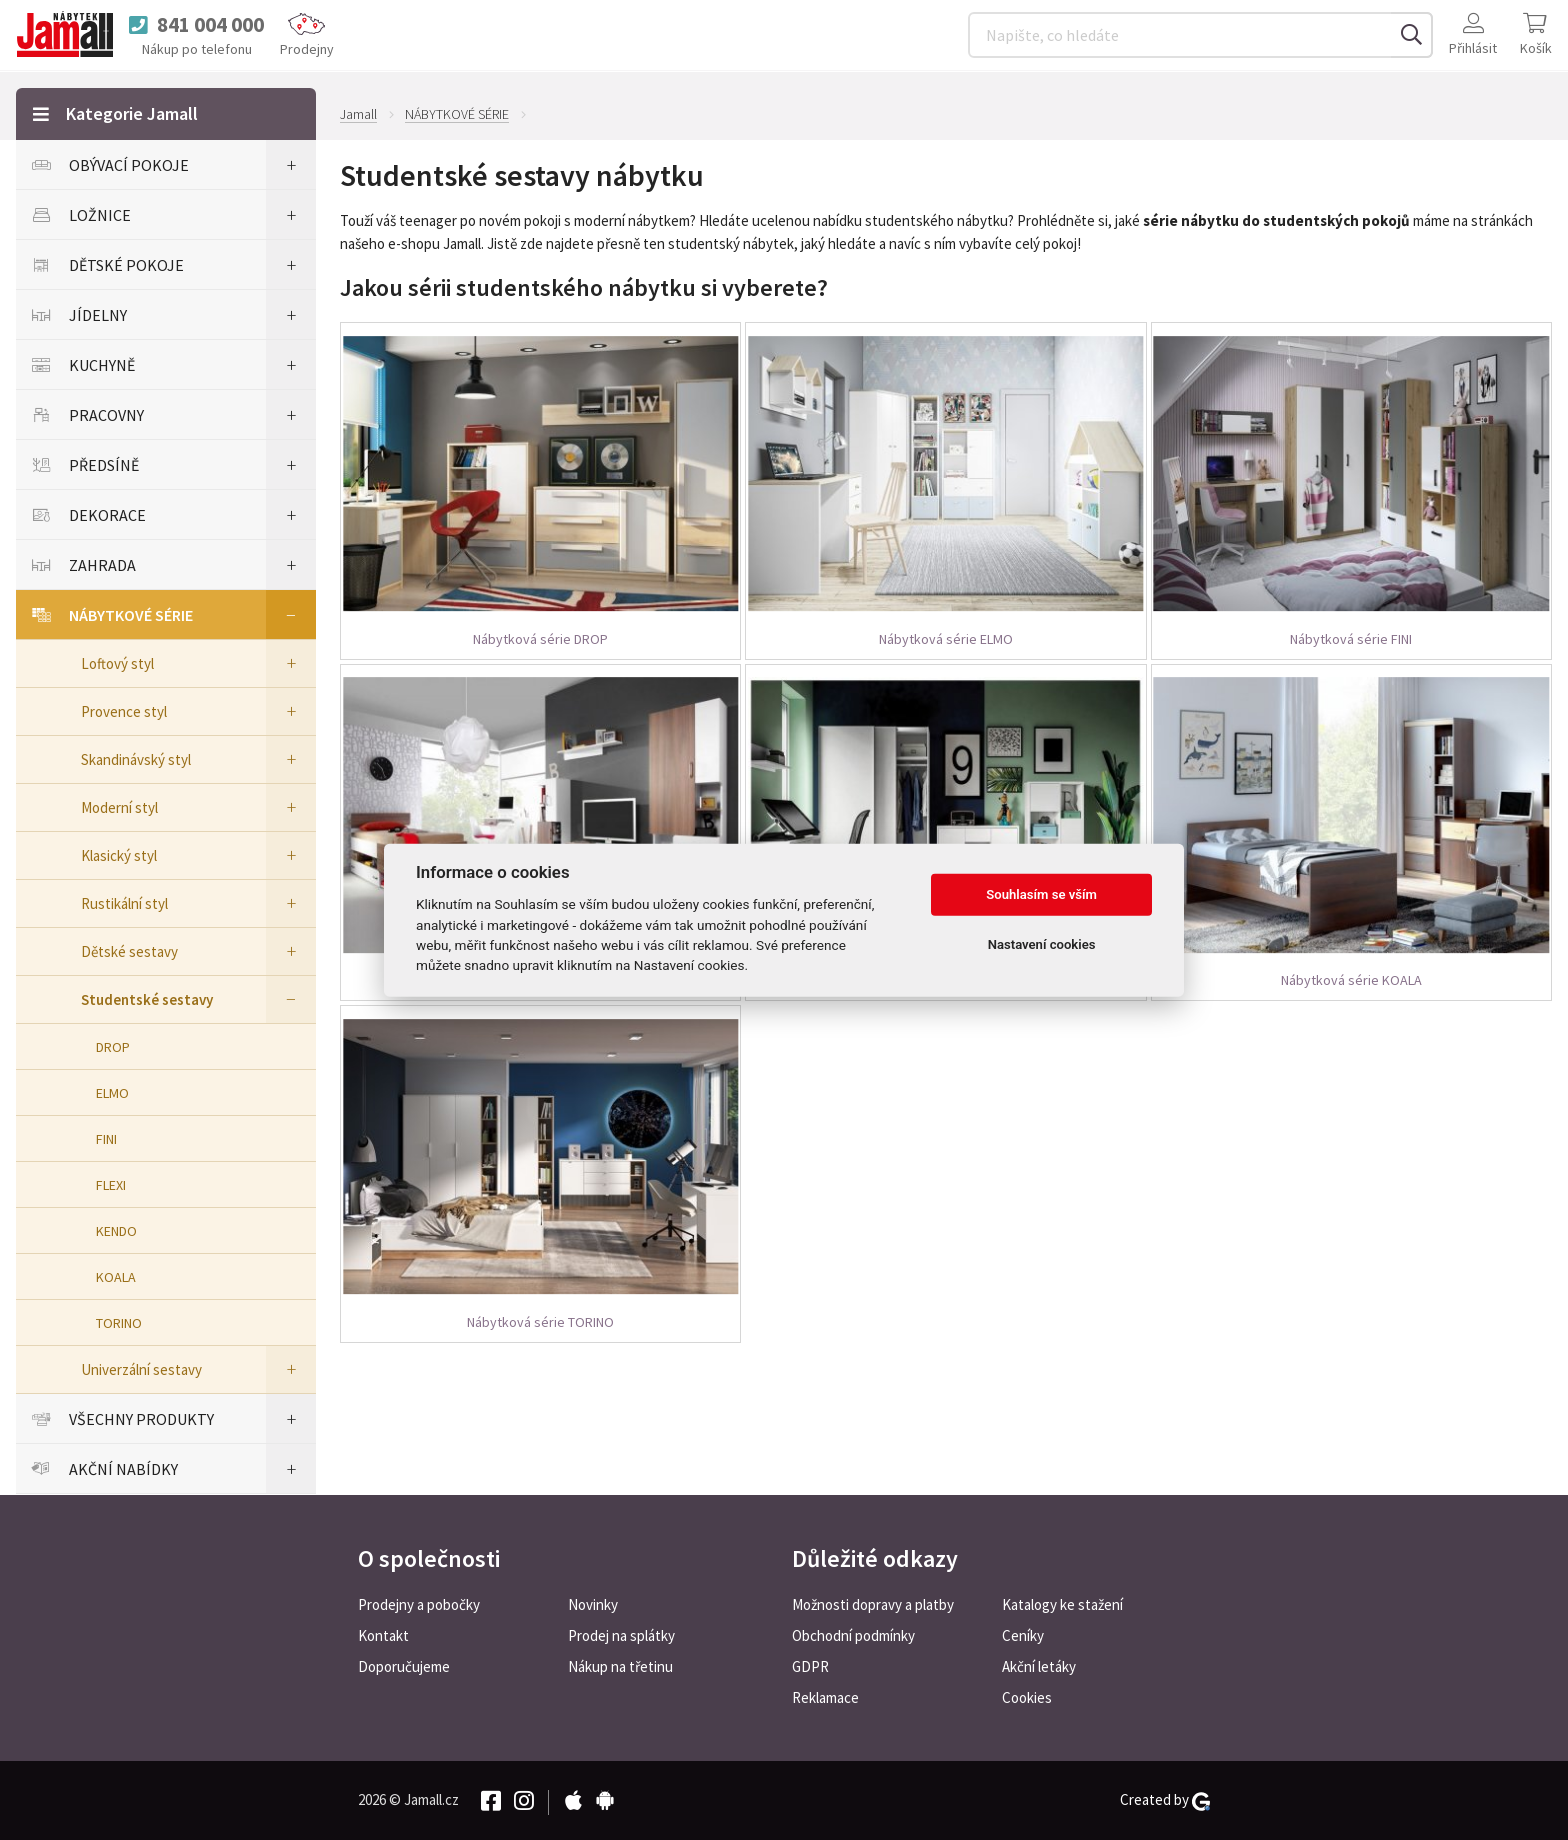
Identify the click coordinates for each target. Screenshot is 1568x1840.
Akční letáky (1039, 1666)
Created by (1165, 1800)
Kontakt (383, 1635)
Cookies (1027, 1697)
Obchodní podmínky (853, 1635)
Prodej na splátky (621, 1635)
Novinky (593, 1604)
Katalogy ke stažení (1062, 1604)
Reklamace (825, 1697)
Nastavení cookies (1042, 944)
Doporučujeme (404, 1666)
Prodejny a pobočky (419, 1604)
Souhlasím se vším (1041, 894)
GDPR (810, 1666)
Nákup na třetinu (620, 1666)
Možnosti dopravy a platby (873, 1604)
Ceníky (1023, 1635)
